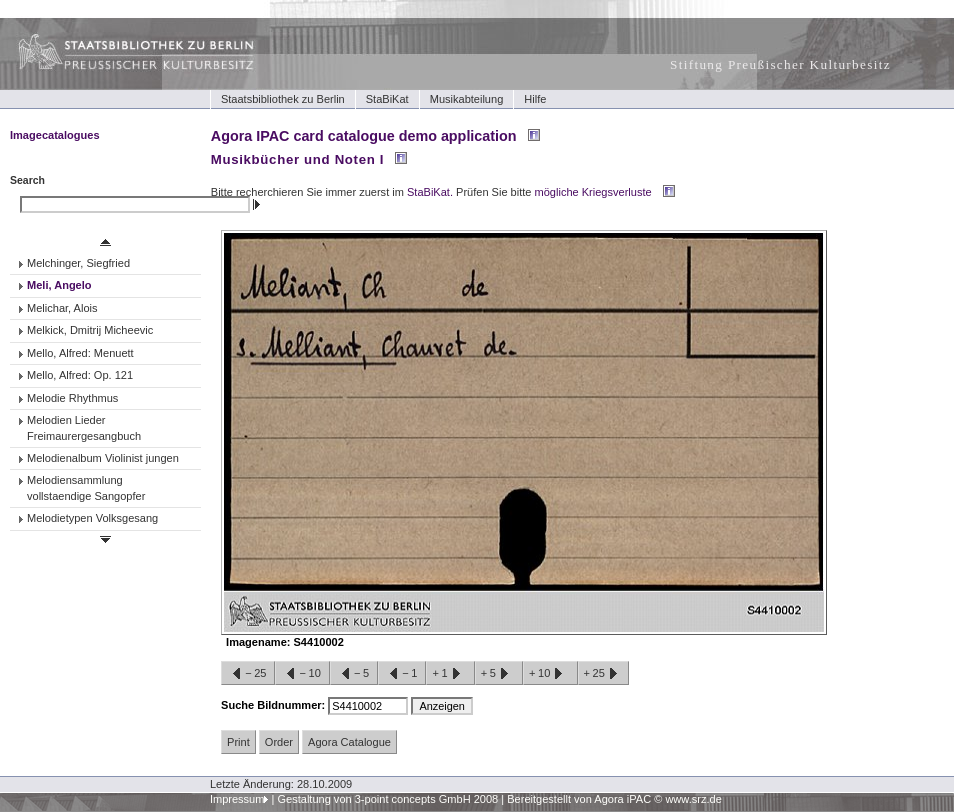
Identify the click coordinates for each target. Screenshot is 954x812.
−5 (354, 674)
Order (279, 742)
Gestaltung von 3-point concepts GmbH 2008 (387, 799)
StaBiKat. (430, 192)
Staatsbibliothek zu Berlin (283, 99)
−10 (302, 674)
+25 (603, 674)
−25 (248, 674)
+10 (550, 674)
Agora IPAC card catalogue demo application (364, 136)
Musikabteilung (467, 99)
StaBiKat (387, 99)
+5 (499, 674)
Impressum (237, 799)
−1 (402, 674)
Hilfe (535, 99)
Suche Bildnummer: (274, 705)
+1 (450, 674)
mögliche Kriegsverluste (593, 192)
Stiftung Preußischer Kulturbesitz (780, 64)
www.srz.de (693, 799)
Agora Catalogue (349, 742)
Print (238, 742)
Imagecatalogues (55, 135)
